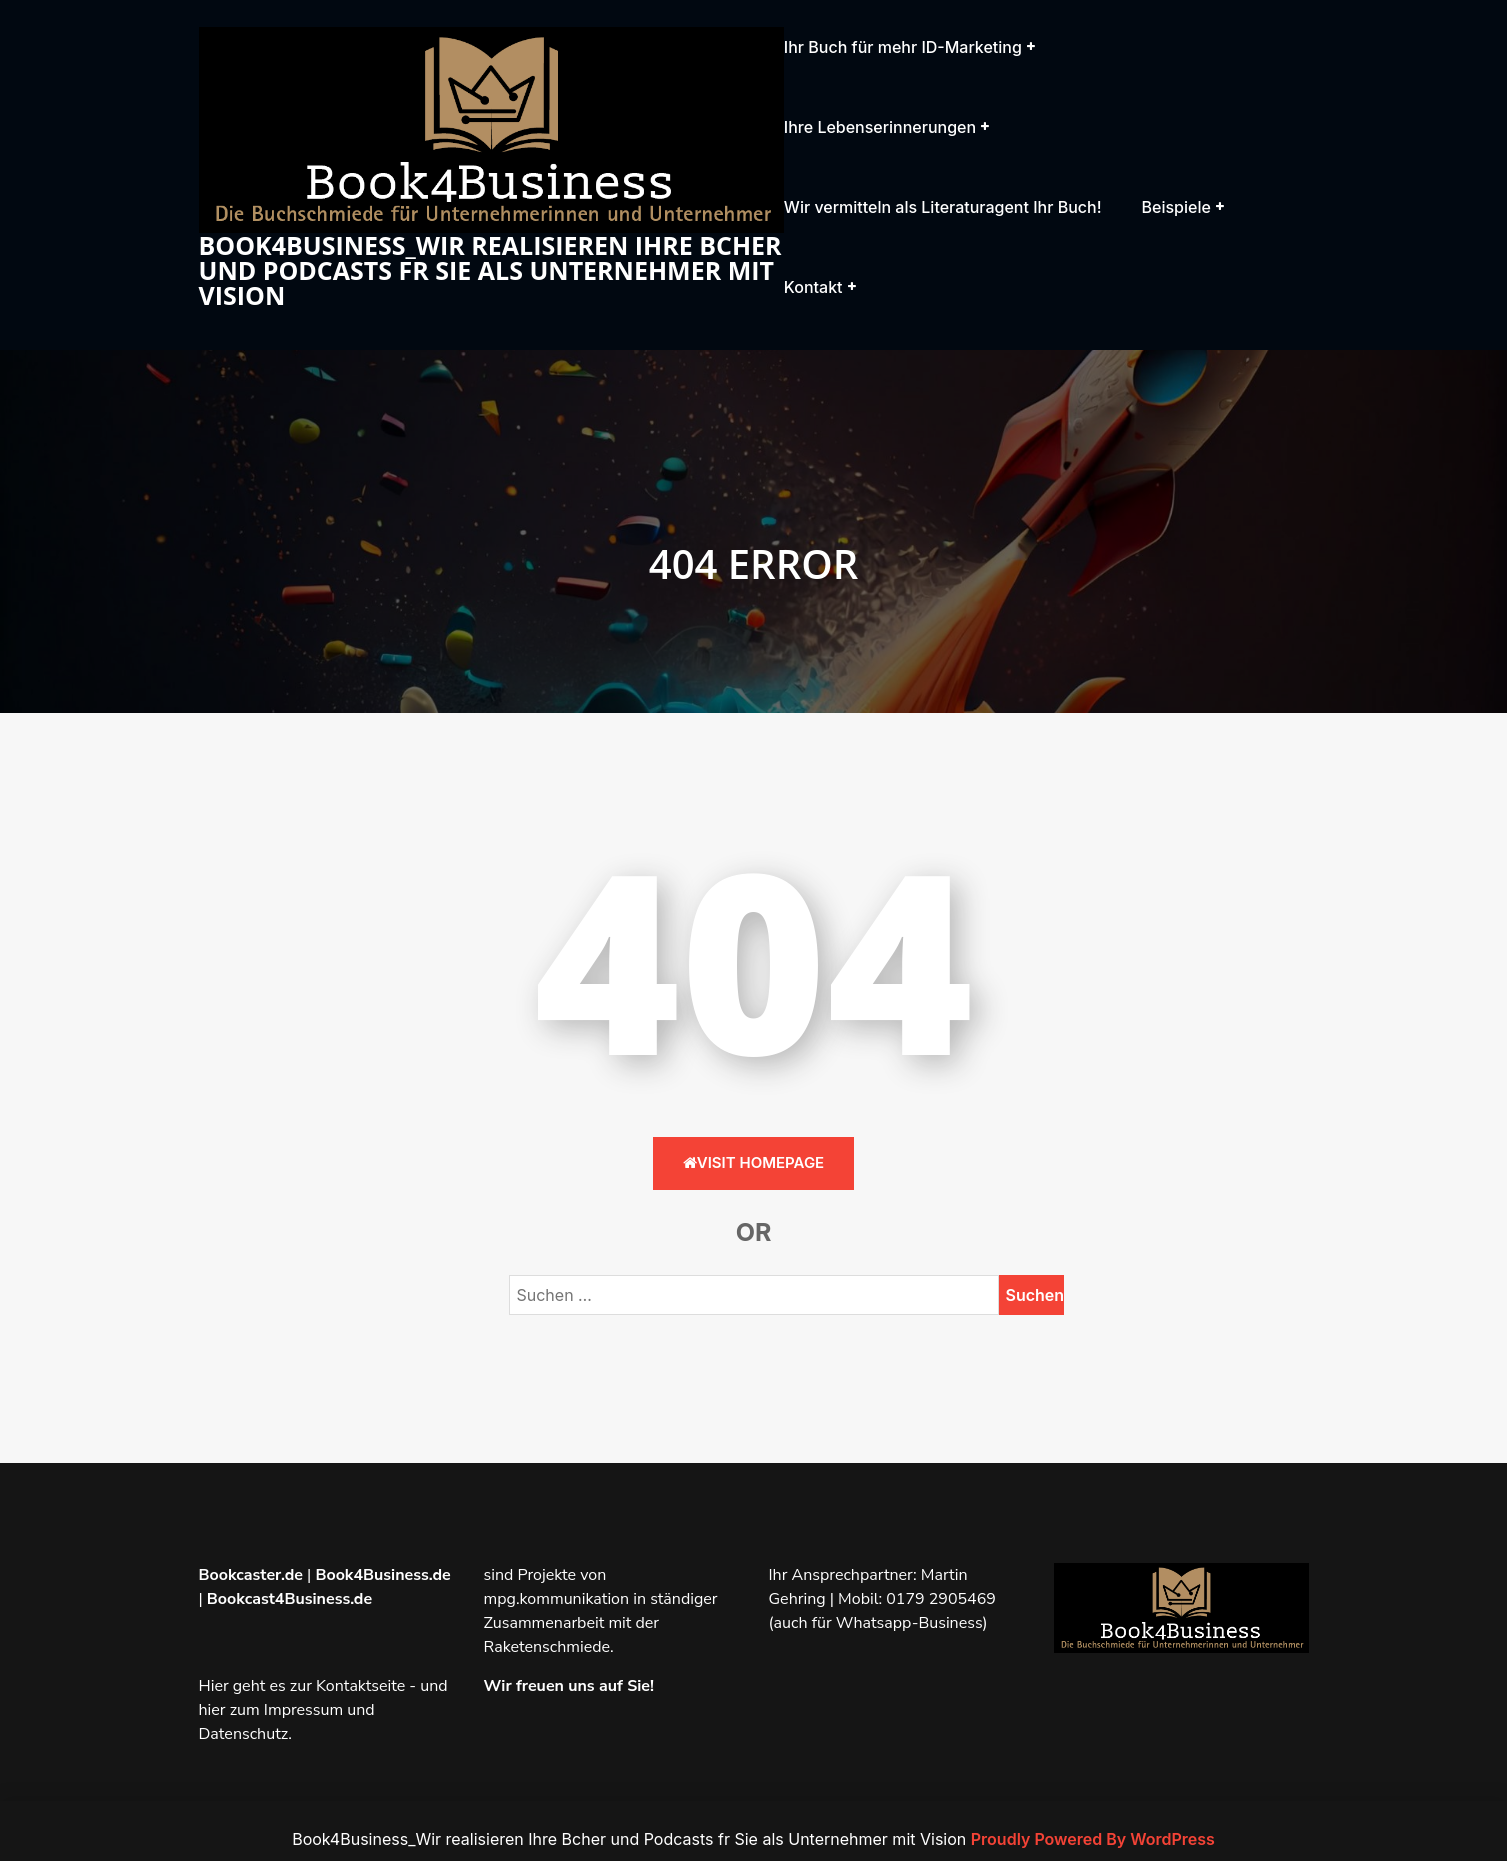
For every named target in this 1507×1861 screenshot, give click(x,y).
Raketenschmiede (547, 1647)
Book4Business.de (382, 1575)
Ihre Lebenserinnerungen (880, 127)
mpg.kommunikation (557, 1599)
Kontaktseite (360, 1686)
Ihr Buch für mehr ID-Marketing (903, 47)
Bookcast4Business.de (289, 1599)
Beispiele (1176, 207)
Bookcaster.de (251, 1575)
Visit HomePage (753, 1162)
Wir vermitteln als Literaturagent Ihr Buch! (943, 207)
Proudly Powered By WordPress (1093, 1839)
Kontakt (813, 287)
